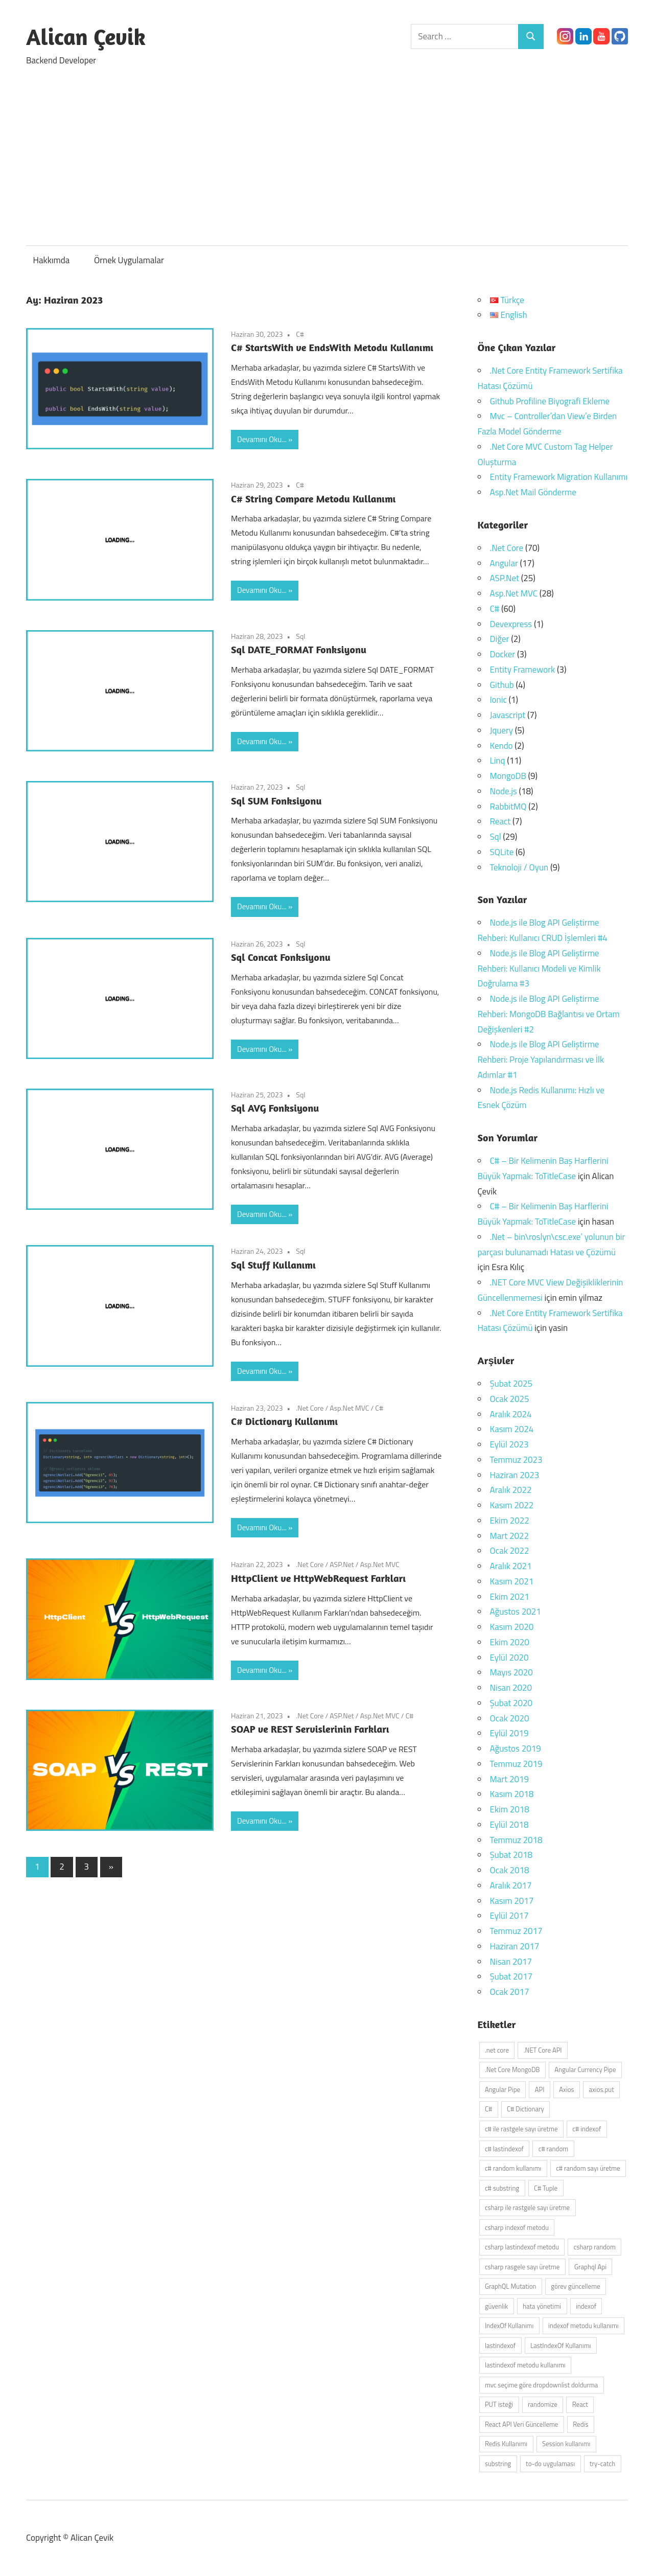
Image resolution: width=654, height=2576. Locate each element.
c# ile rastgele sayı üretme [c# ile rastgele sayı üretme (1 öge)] (521, 2129)
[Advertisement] (327, 151)
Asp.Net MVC (349, 1407)
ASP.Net (342, 1564)
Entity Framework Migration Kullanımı (559, 477)
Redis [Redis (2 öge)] (580, 2424)
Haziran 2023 (515, 1475)
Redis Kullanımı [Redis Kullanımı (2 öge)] (506, 2444)
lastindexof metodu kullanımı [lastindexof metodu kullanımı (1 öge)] (525, 2365)
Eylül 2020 (509, 1657)
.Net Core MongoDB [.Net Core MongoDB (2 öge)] (512, 2069)
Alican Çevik (86, 36)
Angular (504, 563)
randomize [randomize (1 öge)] (542, 2404)
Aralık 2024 (511, 1414)
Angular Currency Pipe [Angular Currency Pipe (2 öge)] (585, 2069)
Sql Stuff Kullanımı (273, 1264)
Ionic (498, 699)
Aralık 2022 (511, 1490)
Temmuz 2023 (516, 1459)
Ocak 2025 (509, 1399)
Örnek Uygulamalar (129, 260)
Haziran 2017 (515, 1946)
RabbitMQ (508, 806)
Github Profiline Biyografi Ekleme (550, 401)
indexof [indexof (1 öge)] (586, 2306)
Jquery (501, 730)
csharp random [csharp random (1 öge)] (595, 2247)
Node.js (503, 791)
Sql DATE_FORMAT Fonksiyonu (298, 649)
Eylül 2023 (509, 1444)
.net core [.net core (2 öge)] (497, 2050)
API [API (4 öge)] (540, 2089)
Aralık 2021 (511, 1566)
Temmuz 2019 (516, 1763)
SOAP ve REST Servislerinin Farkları (310, 1728)
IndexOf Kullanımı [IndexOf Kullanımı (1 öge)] (509, 2325)
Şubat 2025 (511, 1383)
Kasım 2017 (512, 1900)
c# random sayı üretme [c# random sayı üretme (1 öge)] (588, 2168)
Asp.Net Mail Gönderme (533, 492)
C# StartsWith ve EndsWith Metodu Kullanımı (332, 347)
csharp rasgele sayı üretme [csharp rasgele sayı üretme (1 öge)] (522, 2267)
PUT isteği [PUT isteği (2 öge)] (499, 2404)
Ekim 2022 (509, 1520)
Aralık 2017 (511, 1885)
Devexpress (511, 624)
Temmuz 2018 (516, 1840)
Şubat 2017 (511, 1976)
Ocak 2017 (509, 1991)
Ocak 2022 (509, 1550)
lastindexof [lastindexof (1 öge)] (500, 2345)
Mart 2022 (509, 1536)
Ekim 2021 (509, 1596)
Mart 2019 (509, 1779)
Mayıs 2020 (511, 1672)
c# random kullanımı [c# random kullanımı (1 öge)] (513, 2168)
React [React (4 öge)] (580, 2404)
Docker (503, 654)
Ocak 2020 (509, 1718)
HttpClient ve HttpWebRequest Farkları (318, 1578)
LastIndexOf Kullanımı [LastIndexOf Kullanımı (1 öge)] (560, 2345)
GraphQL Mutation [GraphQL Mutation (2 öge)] (510, 2286)
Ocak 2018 (509, 1870)
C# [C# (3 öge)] (488, 2109)
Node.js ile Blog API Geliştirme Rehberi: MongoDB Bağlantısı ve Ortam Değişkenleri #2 (549, 1014)
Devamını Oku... (262, 439)
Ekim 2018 (509, 1809)
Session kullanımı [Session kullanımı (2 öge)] (566, 2444)
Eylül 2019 (509, 1733)
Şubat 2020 (511, 1703)
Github (502, 685)
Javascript (508, 715)
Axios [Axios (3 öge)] (566, 2089)
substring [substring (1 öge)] (498, 2463)
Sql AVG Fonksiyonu (275, 1107)
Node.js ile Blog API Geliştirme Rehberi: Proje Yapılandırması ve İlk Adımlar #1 (541, 1060)
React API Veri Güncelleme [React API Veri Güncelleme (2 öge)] (521, 2424)
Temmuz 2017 (516, 1931)
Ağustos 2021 (515, 1611)
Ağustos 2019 (515, 1748)
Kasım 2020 (512, 1627)
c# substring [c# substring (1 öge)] (502, 2188)
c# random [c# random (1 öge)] (553, 2149)
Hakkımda (51, 260)
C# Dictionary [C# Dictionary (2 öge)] (525, 2109)
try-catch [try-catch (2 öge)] (602, 2463)
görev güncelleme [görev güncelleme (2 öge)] (575, 2286)
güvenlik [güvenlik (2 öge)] (496, 2306)
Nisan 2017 (511, 1961)
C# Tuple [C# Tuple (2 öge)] (545, 2188)
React (500, 821)
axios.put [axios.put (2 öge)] (601, 2089)
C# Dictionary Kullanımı (284, 1421)
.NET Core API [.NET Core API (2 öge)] (543, 2050)
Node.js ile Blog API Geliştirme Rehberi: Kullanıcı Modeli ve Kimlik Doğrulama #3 (539, 969)
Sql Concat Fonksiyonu (281, 957)
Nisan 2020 (511, 1687)
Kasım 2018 (512, 1794)
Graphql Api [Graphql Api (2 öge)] (590, 2267)
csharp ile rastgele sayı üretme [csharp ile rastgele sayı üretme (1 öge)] (527, 2207)
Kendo (501, 745)
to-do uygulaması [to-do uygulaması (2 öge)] (550, 2463)
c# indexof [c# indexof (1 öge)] (586, 2129)
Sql (300, 636)
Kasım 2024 (512, 1429)
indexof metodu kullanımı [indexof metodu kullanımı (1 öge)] (583, 2325)
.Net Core (309, 1407)
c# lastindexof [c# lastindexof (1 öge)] (504, 2149)
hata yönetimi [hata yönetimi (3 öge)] (542, 2306)
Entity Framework (522, 669)
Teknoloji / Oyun (519, 867)
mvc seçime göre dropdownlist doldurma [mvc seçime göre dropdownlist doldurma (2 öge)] (541, 2385)
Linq (497, 760)
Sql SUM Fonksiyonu (276, 800)
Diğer (499, 639)
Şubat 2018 (511, 1854)
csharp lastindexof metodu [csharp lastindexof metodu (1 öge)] (522, 2247)
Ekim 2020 (509, 1642)
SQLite (502, 852)
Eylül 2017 (509, 1915)
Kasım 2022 (512, 1505)
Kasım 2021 (512, 1581)
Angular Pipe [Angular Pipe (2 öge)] (502, 2089)
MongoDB (508, 776)
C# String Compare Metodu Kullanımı (313, 498)
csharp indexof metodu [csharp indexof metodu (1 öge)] (517, 2227)
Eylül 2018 (509, 1824)
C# (299, 334)
